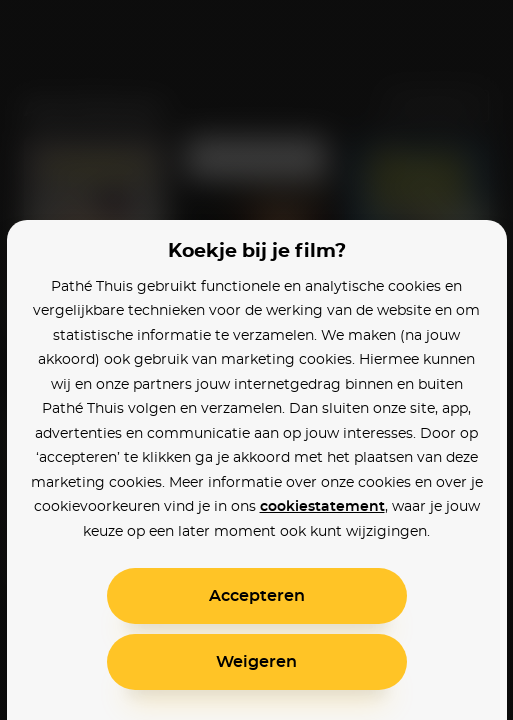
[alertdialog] (256, 360)
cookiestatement (322, 507)
